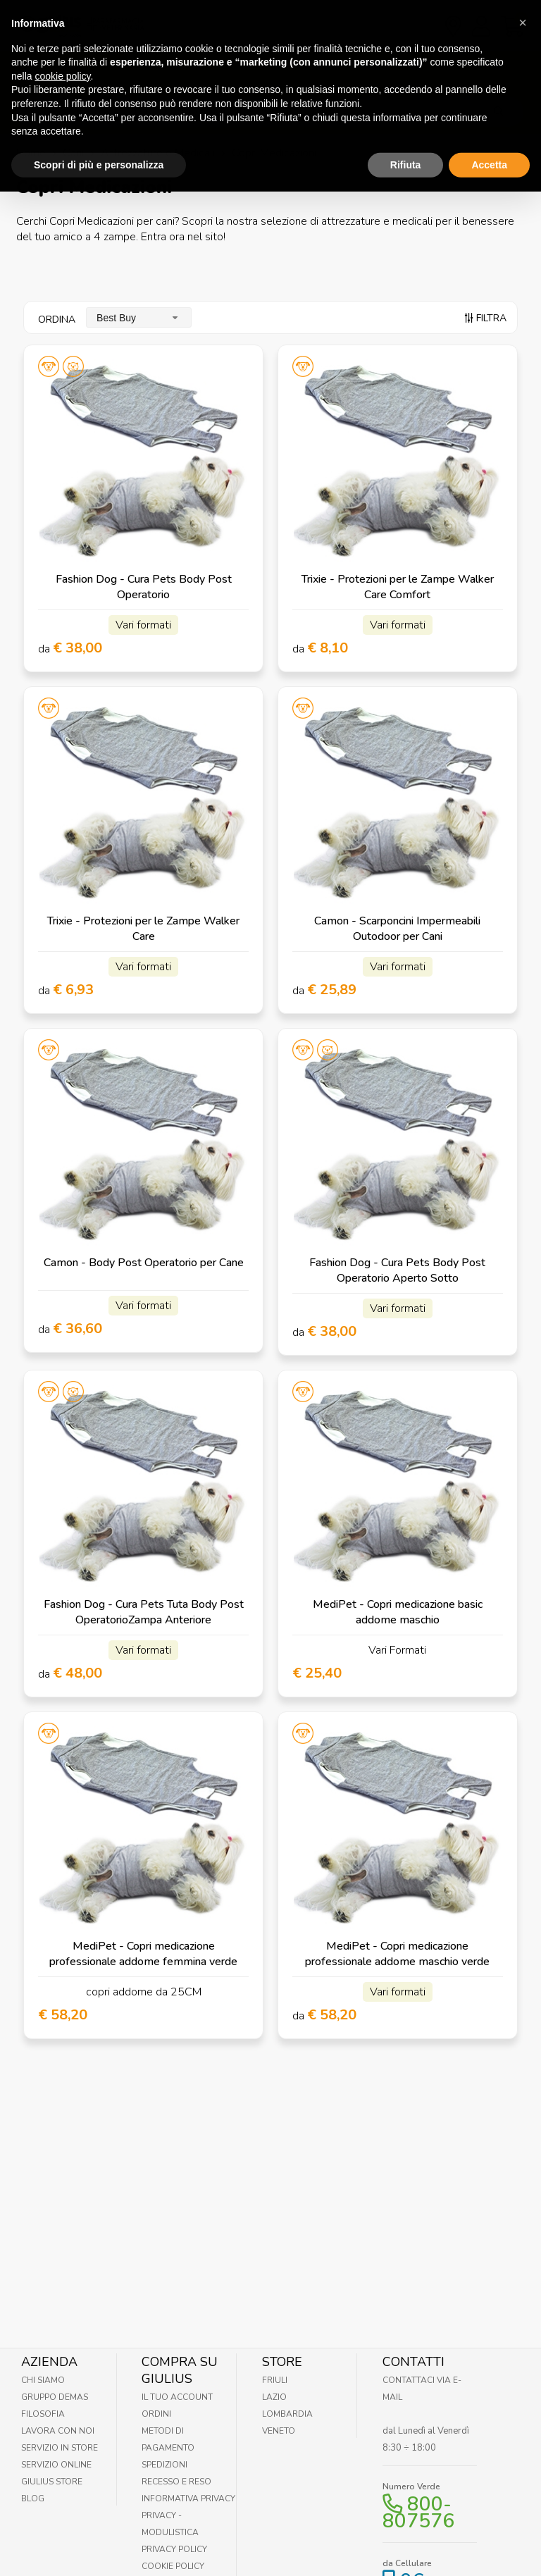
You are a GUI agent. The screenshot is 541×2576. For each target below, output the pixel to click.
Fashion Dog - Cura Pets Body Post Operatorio (144, 586)
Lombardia (287, 2414)
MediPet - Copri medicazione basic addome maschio (398, 1612)
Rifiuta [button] (405, 131)
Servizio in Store (59, 2447)
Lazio (274, 2397)
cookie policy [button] (62, 43)
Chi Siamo (43, 2380)
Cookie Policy (173, 2566)
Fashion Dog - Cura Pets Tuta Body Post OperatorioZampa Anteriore (144, 1612)
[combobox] (139, 317)
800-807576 (418, 2512)
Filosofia (43, 2414)
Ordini (156, 2414)
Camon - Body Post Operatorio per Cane (144, 1262)
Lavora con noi (57, 2430)
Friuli (274, 2380)
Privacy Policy (174, 2549)
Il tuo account (177, 2397)
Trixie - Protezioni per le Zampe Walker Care (143, 928)
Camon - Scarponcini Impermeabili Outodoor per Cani (397, 928)
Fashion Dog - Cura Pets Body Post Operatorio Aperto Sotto (397, 1270)
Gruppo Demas (54, 2397)
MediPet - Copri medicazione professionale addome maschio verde (397, 1953)
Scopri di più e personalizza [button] (98, 131)
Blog (32, 2498)
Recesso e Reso (176, 2481)
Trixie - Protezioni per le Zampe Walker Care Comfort (397, 586)
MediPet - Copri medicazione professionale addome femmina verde (143, 1953)
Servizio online (56, 2464)
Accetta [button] (489, 131)
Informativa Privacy (188, 2498)
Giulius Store (51, 2481)
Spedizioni (164, 2464)
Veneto (278, 2430)
